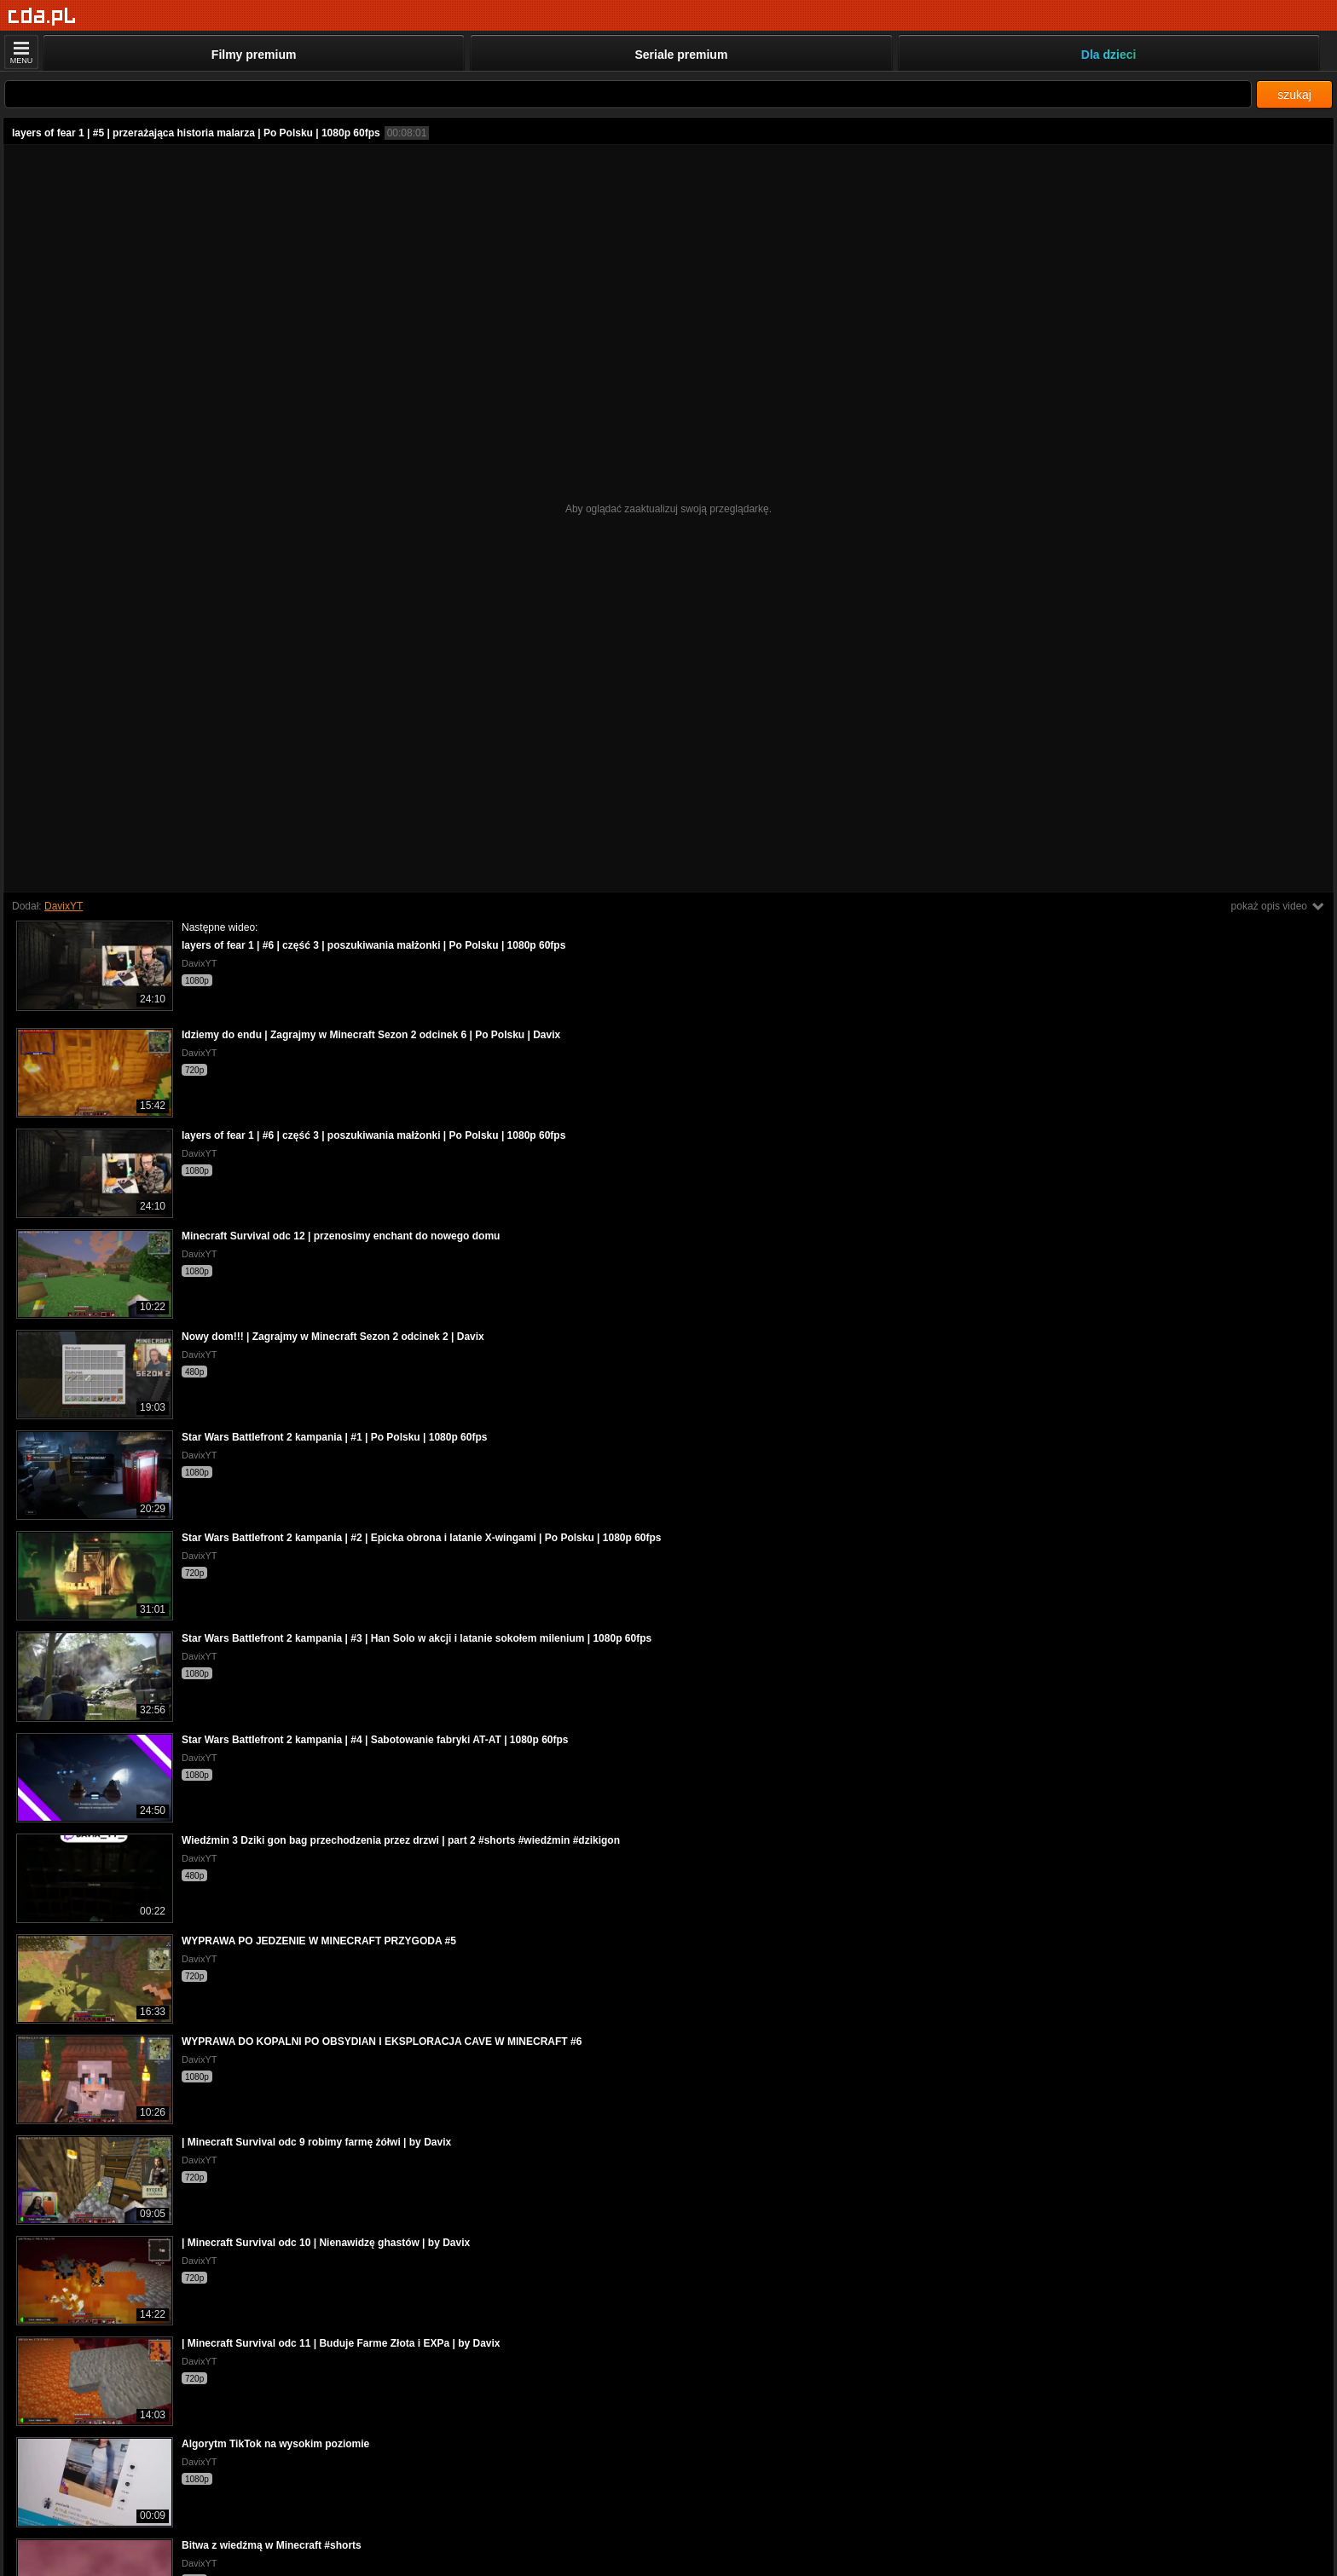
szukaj (1294, 94)
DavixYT (63, 906)
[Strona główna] (42, 16)
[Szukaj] (628, 94)
